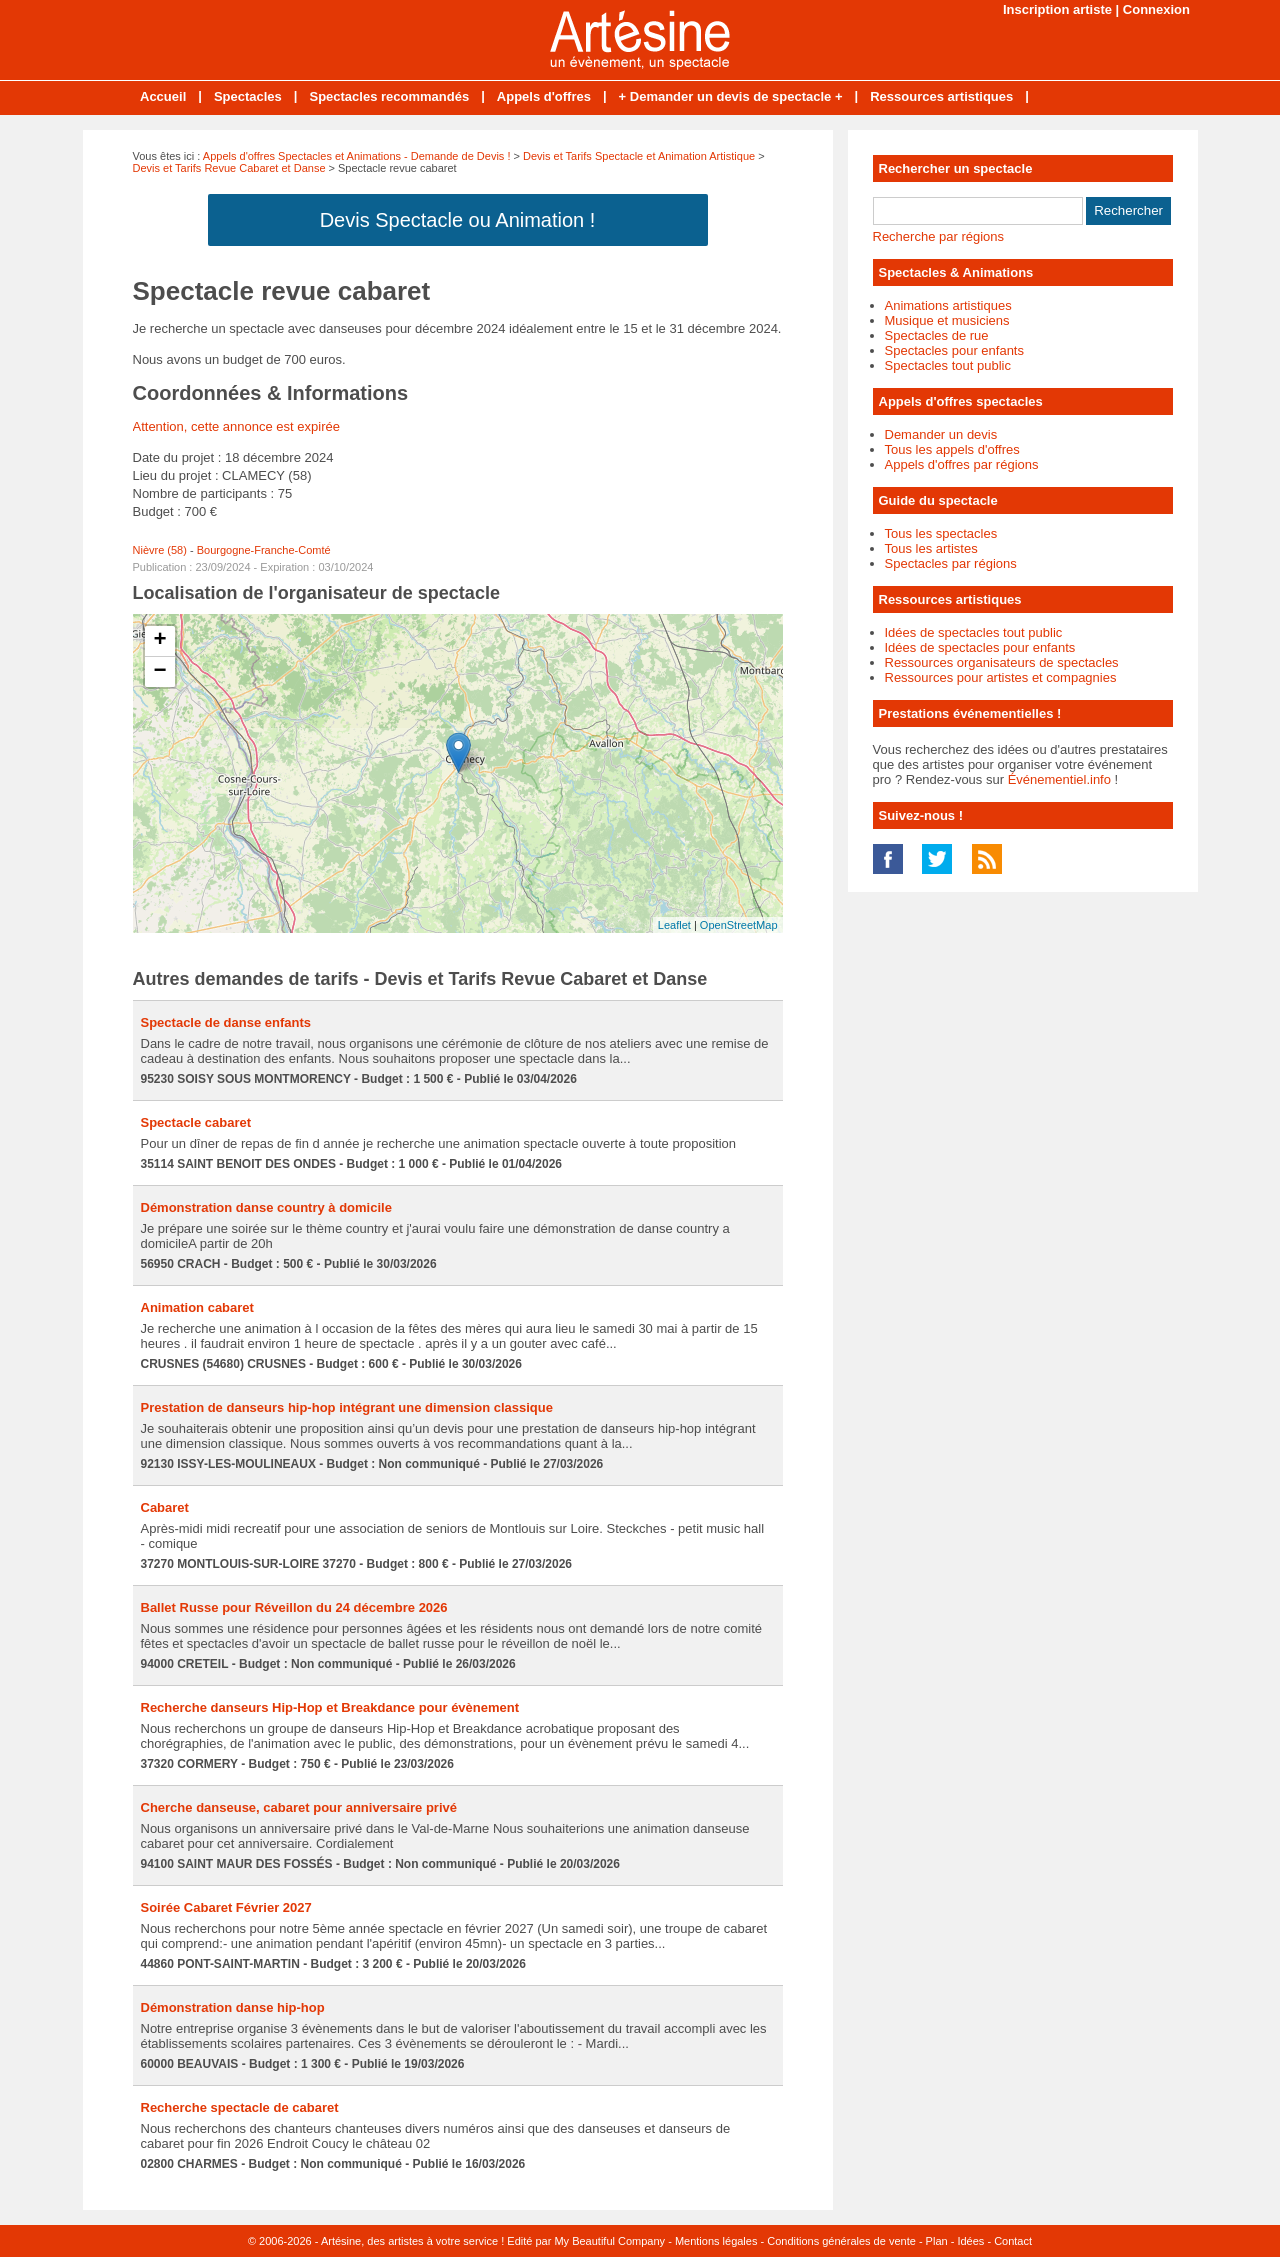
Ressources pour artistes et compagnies (1001, 677)
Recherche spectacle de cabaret (240, 2107)
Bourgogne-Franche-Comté (264, 550)
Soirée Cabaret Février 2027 (226, 1907)
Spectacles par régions (951, 563)
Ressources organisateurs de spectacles (1002, 662)
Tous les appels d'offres (952, 449)
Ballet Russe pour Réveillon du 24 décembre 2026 (294, 1607)
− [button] (159, 672)
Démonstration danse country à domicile (266, 1207)
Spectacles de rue (937, 335)
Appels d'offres (544, 96)
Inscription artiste (1057, 9)
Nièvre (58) (160, 550)
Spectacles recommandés (389, 96)
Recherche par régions (939, 236)
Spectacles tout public (948, 365)
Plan (937, 2241)
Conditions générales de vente (841, 2241)
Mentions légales (716, 2241)
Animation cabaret (197, 1307)
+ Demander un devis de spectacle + (731, 96)
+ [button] (159, 641)
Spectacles (248, 96)
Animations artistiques (948, 305)
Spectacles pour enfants (954, 350)
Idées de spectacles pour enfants (980, 647)
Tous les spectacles (941, 533)
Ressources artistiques (941, 96)
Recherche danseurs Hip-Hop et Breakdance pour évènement (330, 1707)
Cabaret (165, 1507)
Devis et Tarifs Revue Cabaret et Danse (229, 168)
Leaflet (674, 925)
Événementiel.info (1059, 779)
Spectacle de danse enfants (226, 1022)
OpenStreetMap (739, 925)
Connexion (1156, 9)
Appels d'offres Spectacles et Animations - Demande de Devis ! (357, 156)
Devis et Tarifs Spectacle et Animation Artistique (639, 156)
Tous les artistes (931, 548)
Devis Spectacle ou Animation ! (458, 220)
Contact (1013, 2241)
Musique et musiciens (947, 320)
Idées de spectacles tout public (974, 632)
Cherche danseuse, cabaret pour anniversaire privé (299, 1807)
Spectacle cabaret (196, 1122)
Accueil (163, 96)
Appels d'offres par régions (962, 464)
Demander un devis (941, 434)
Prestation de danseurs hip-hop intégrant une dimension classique (347, 1407)
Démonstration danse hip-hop (233, 2007)
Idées (970, 2241)
